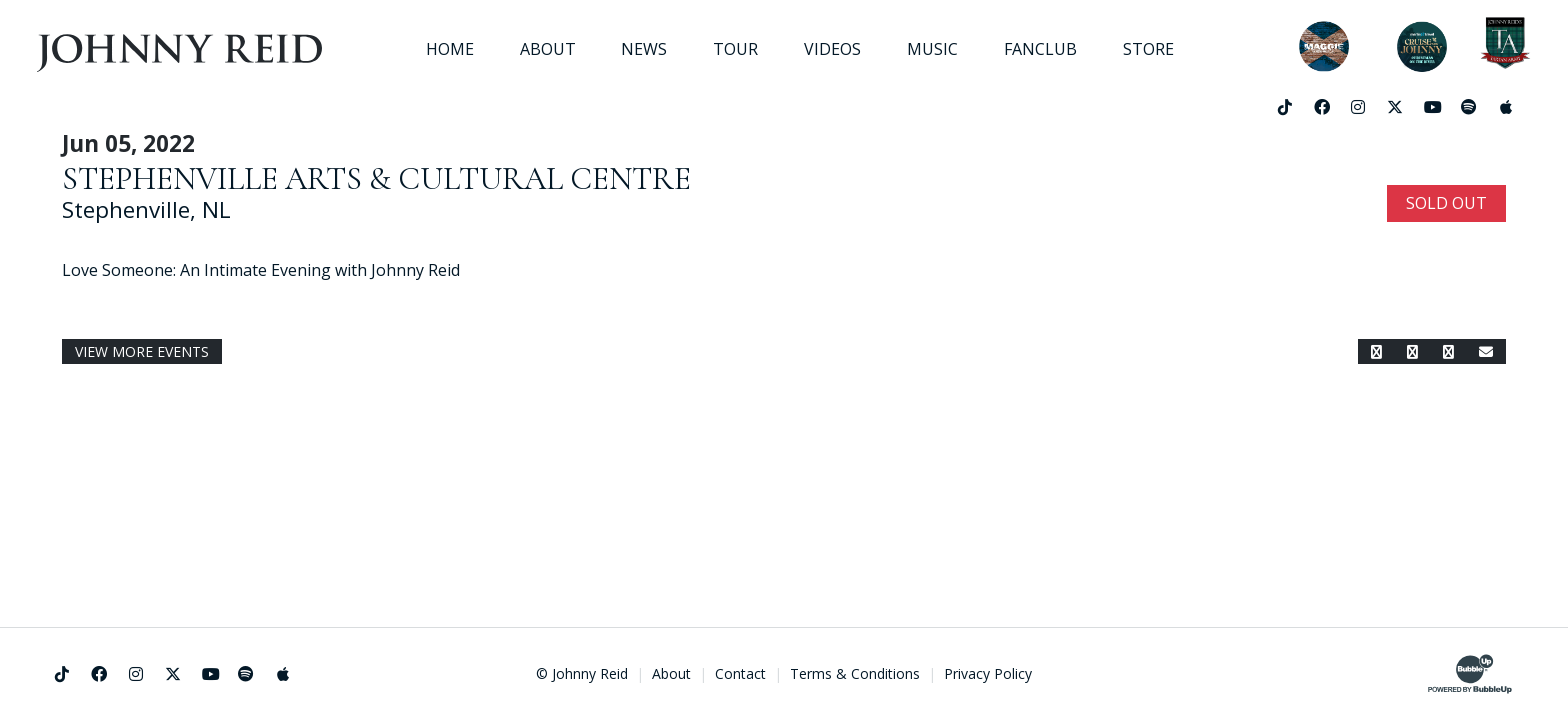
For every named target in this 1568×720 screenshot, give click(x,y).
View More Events (142, 351)
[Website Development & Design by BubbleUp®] (1470, 674)
